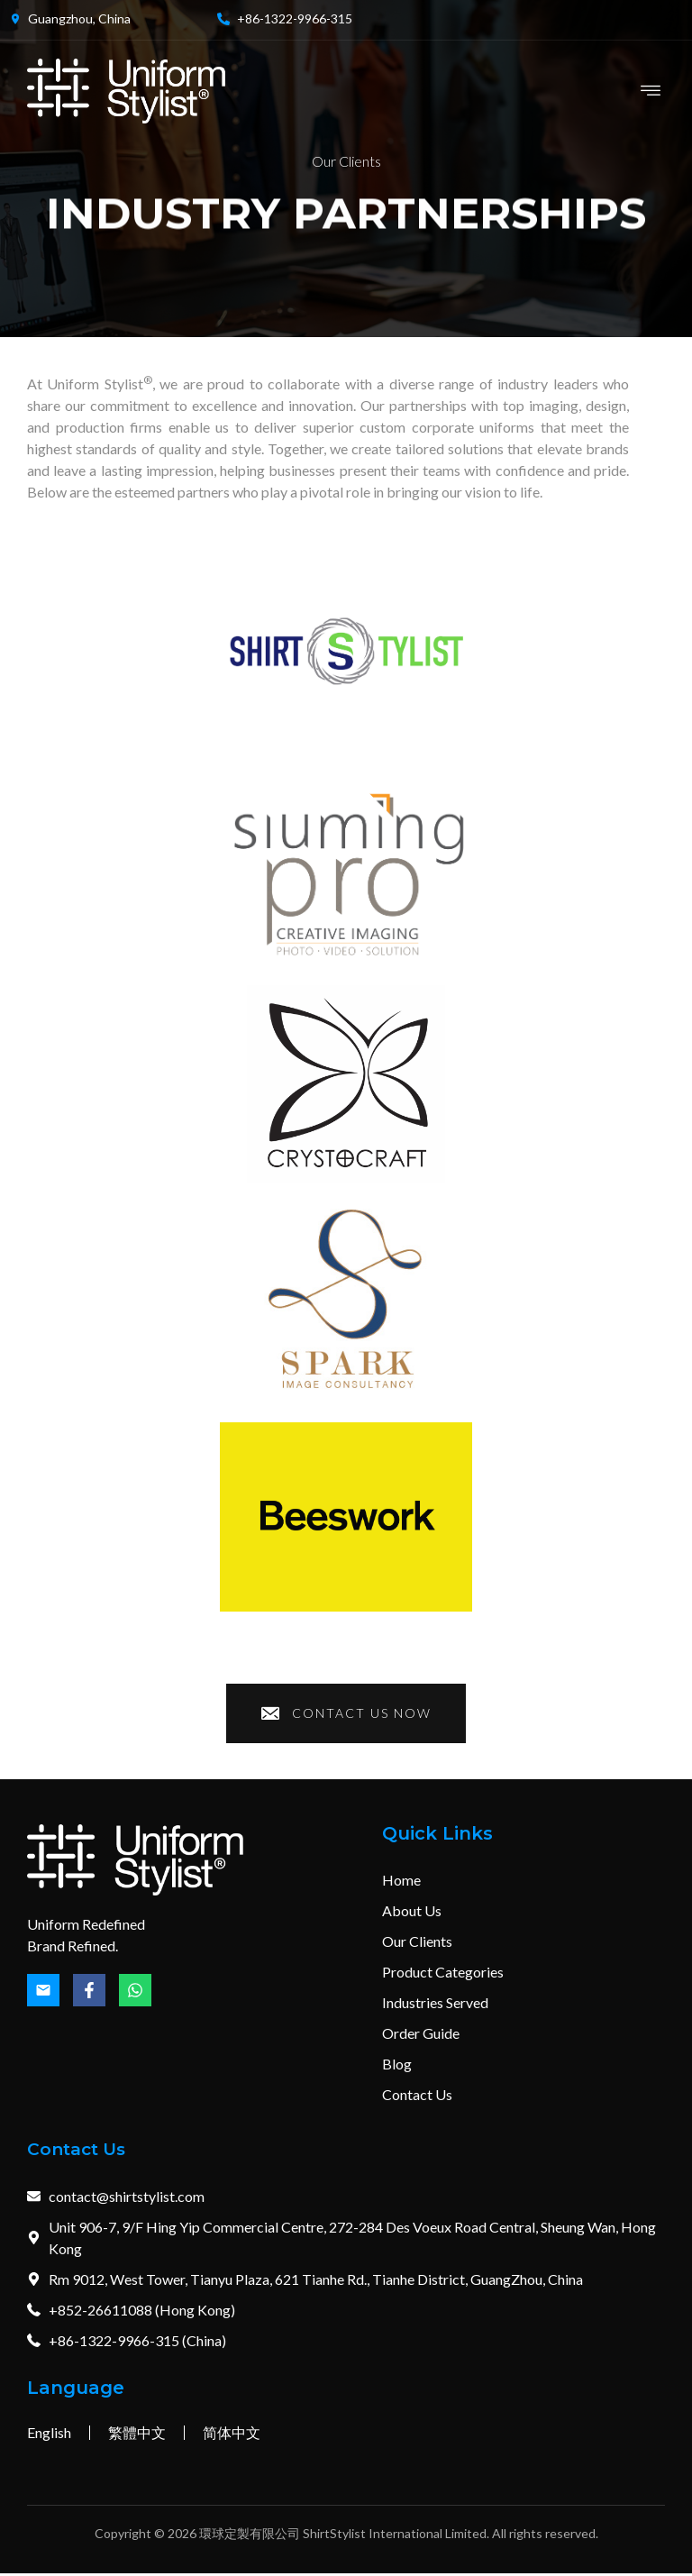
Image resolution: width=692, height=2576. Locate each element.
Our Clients (346, 160)
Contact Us (80, 2152)
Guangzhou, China (79, 18)
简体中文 (231, 2435)
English (49, 2435)
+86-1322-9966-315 (294, 18)
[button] (650, 91)
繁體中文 (137, 2435)
